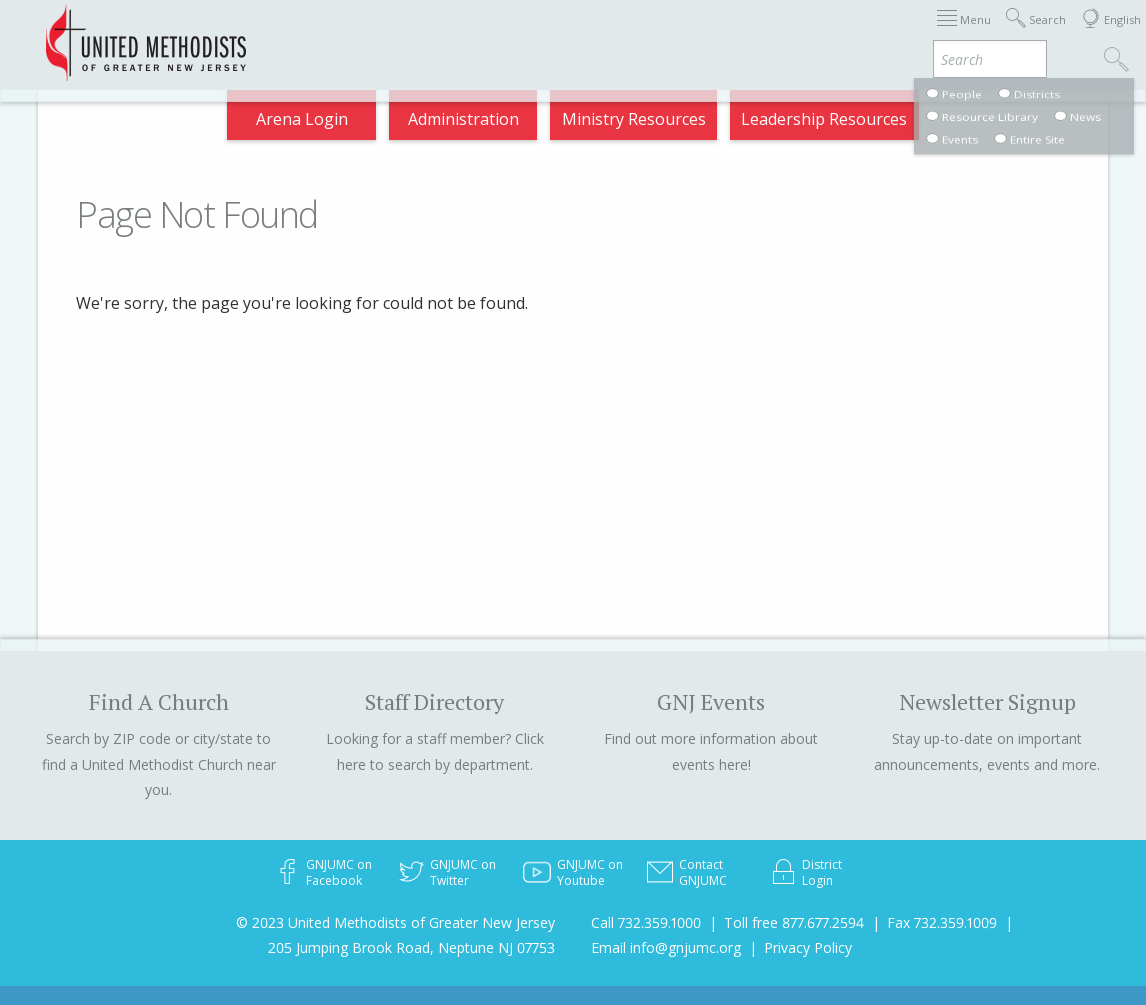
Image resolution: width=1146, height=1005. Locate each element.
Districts (698, 32)
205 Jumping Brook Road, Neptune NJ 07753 (411, 947)
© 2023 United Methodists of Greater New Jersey (395, 922)
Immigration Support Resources (465, 32)
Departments (786, 32)
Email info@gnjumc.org (666, 947)
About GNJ (620, 32)
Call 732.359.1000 (646, 922)
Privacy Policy (808, 947)
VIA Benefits (886, 32)
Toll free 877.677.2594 (794, 922)
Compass (974, 32)
